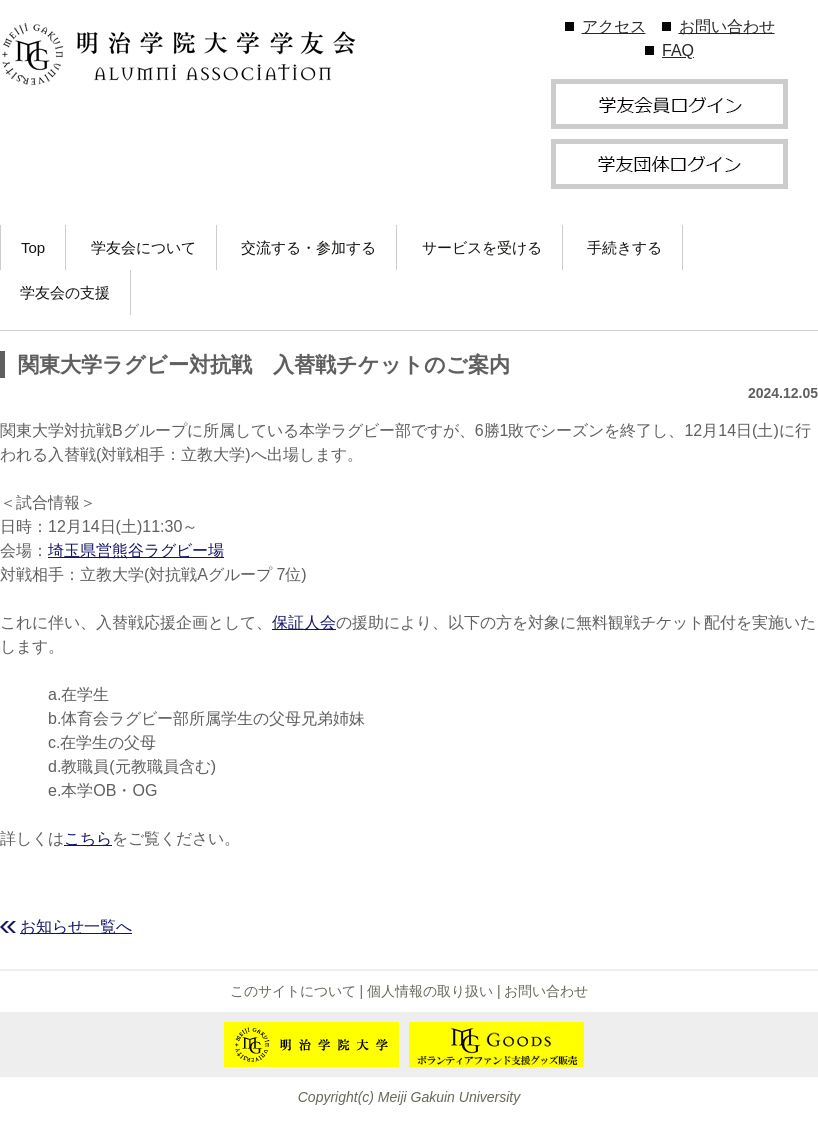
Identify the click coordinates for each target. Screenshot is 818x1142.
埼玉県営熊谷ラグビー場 (136, 550)
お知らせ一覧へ (76, 926)
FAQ (678, 50)
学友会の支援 (65, 292)
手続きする (624, 247)
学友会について (143, 247)
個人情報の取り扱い (430, 991)
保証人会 (304, 622)
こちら (88, 838)
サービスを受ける (482, 247)
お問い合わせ (727, 26)
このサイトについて (293, 991)
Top (33, 247)
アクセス (614, 26)
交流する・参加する (308, 247)
